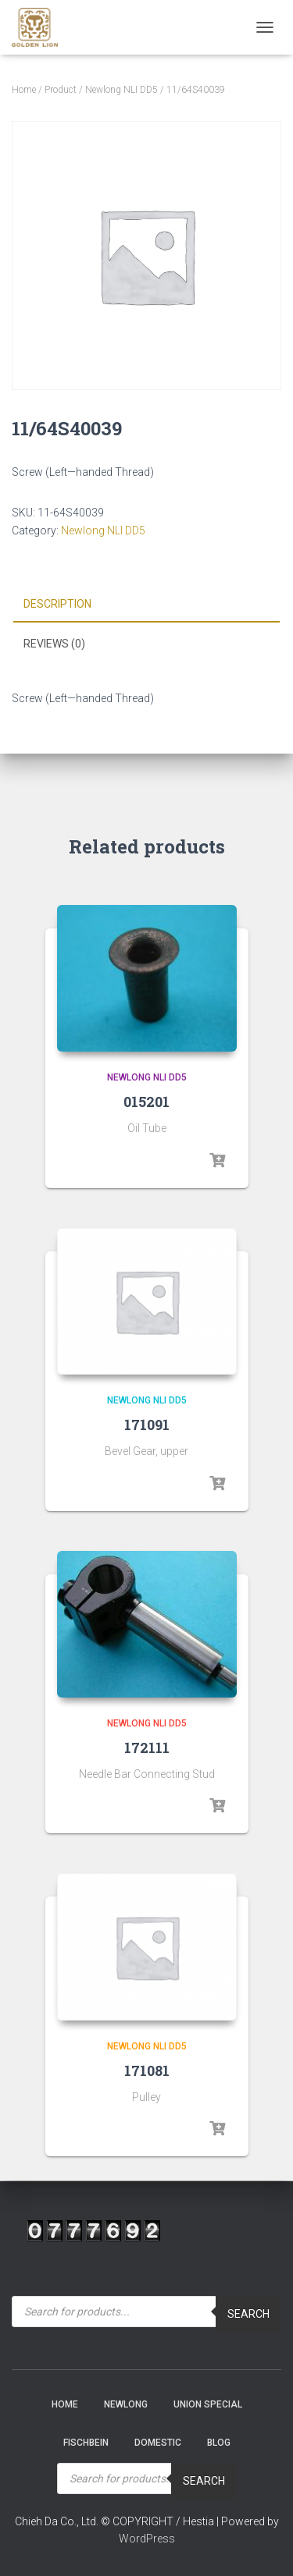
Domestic (157, 2442)
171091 (147, 1424)
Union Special (207, 2404)
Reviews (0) (54, 643)
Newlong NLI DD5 (121, 89)
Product (61, 89)
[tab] (146, 605)
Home (24, 89)
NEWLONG (126, 2404)
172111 (147, 1747)
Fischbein (86, 2442)
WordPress (147, 2538)
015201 (146, 1101)
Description (57, 604)
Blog (218, 2442)
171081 (147, 2070)
